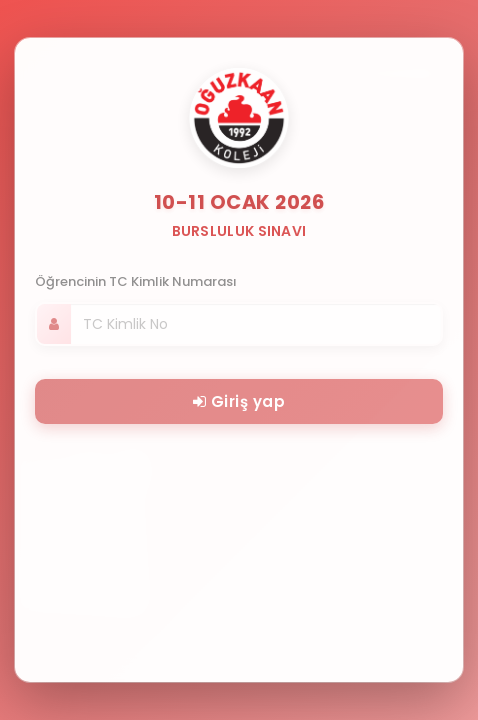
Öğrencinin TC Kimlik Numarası (136, 282)
